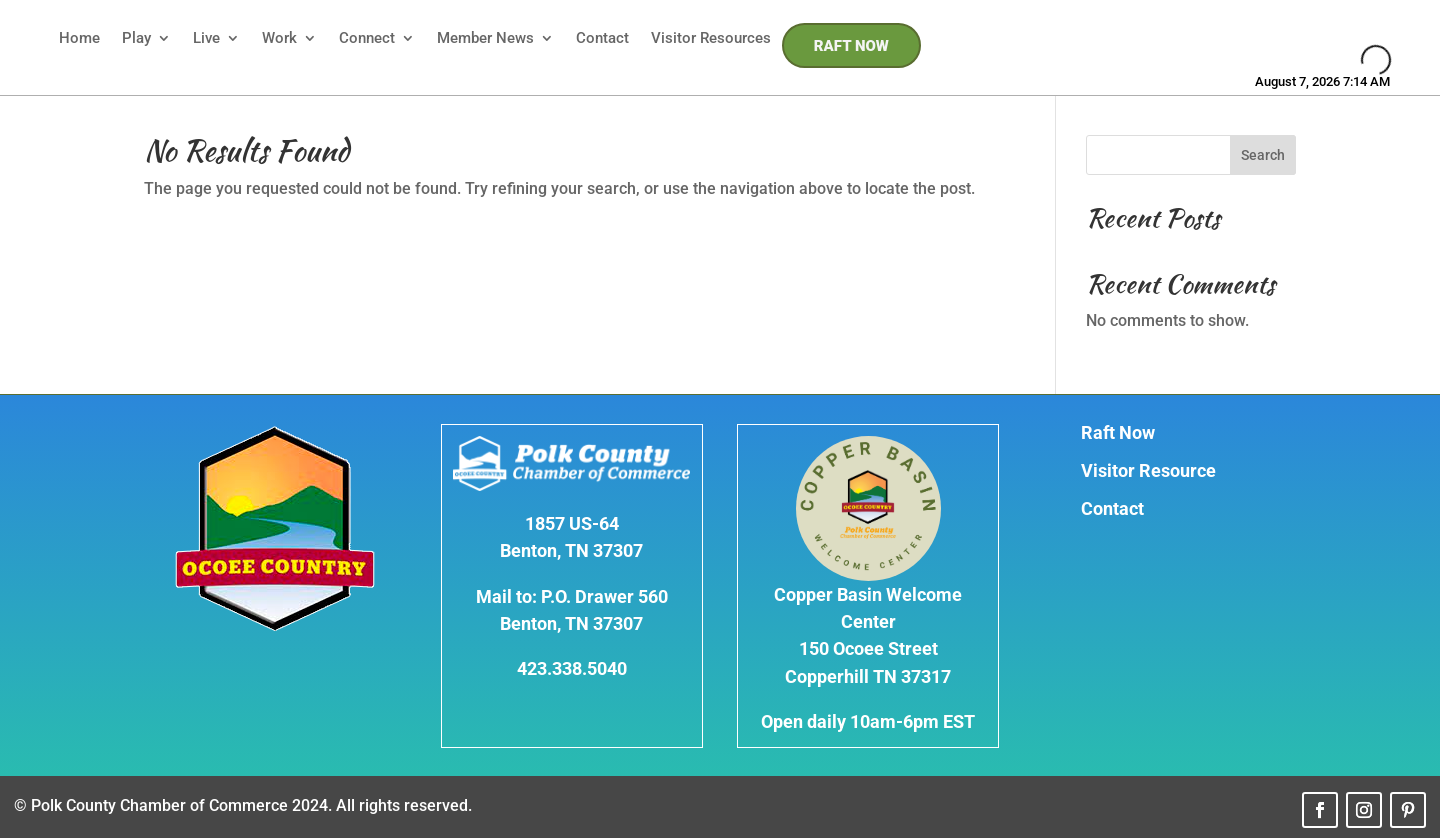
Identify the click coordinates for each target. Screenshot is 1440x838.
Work (279, 38)
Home (79, 38)
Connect (367, 38)
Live (206, 38)
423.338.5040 (572, 668)
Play (136, 38)
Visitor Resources (711, 38)
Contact (602, 38)
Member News (485, 38)
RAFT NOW (851, 46)
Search (1263, 155)
